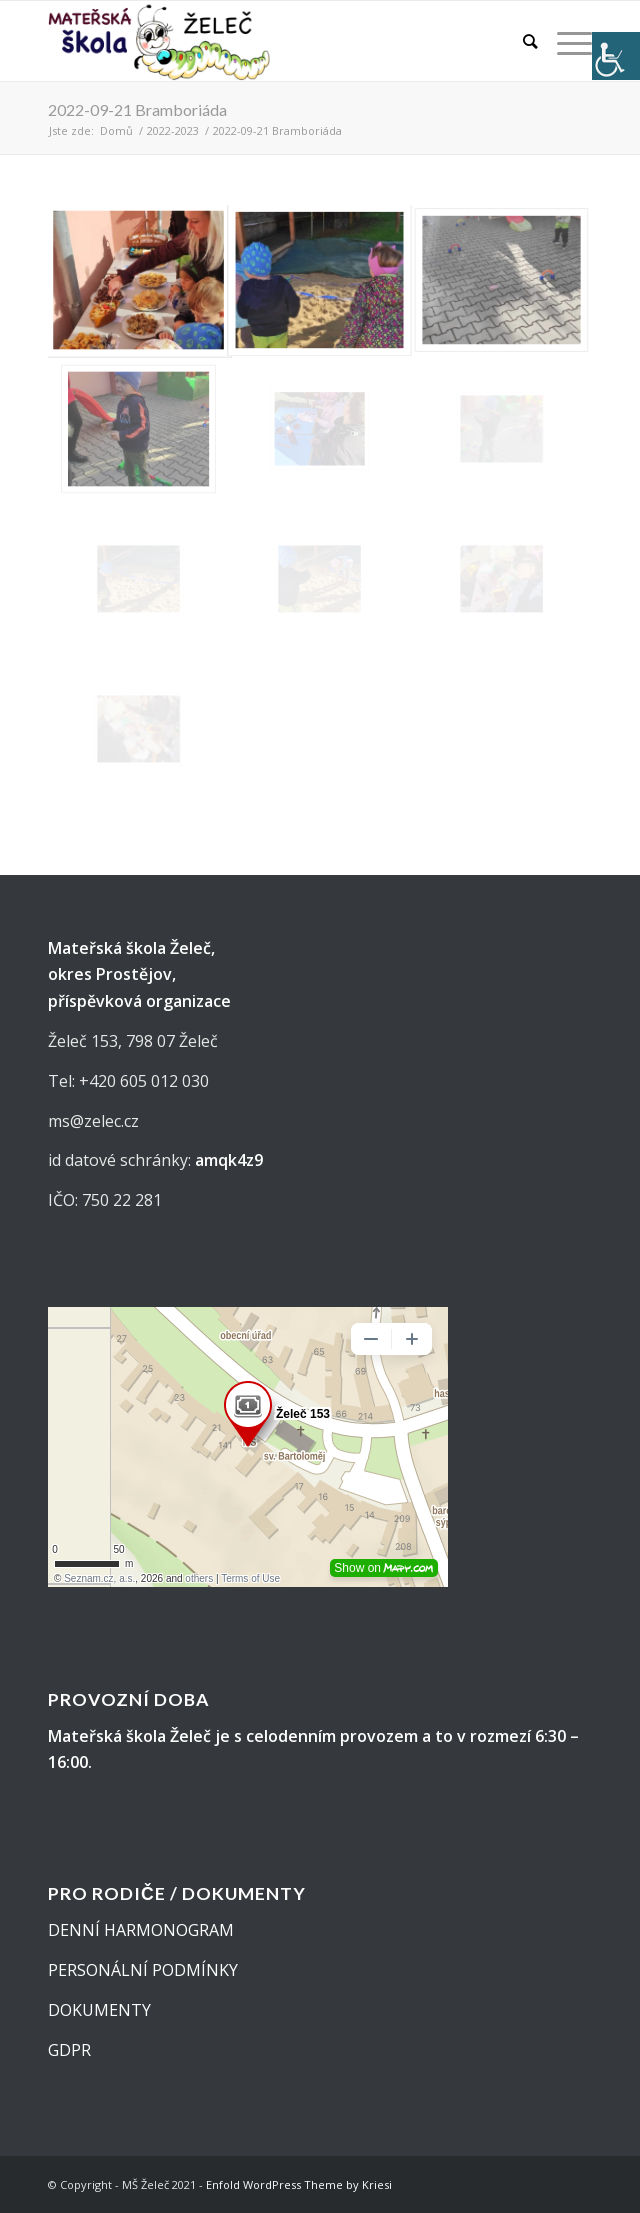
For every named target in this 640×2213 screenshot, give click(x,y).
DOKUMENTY (99, 2010)
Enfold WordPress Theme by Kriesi (299, 2184)
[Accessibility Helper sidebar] (616, 56)
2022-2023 (173, 130)
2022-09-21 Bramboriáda (137, 109)
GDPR (69, 2050)
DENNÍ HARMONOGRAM (141, 1930)
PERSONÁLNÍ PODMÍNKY (143, 1970)
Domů (116, 130)
